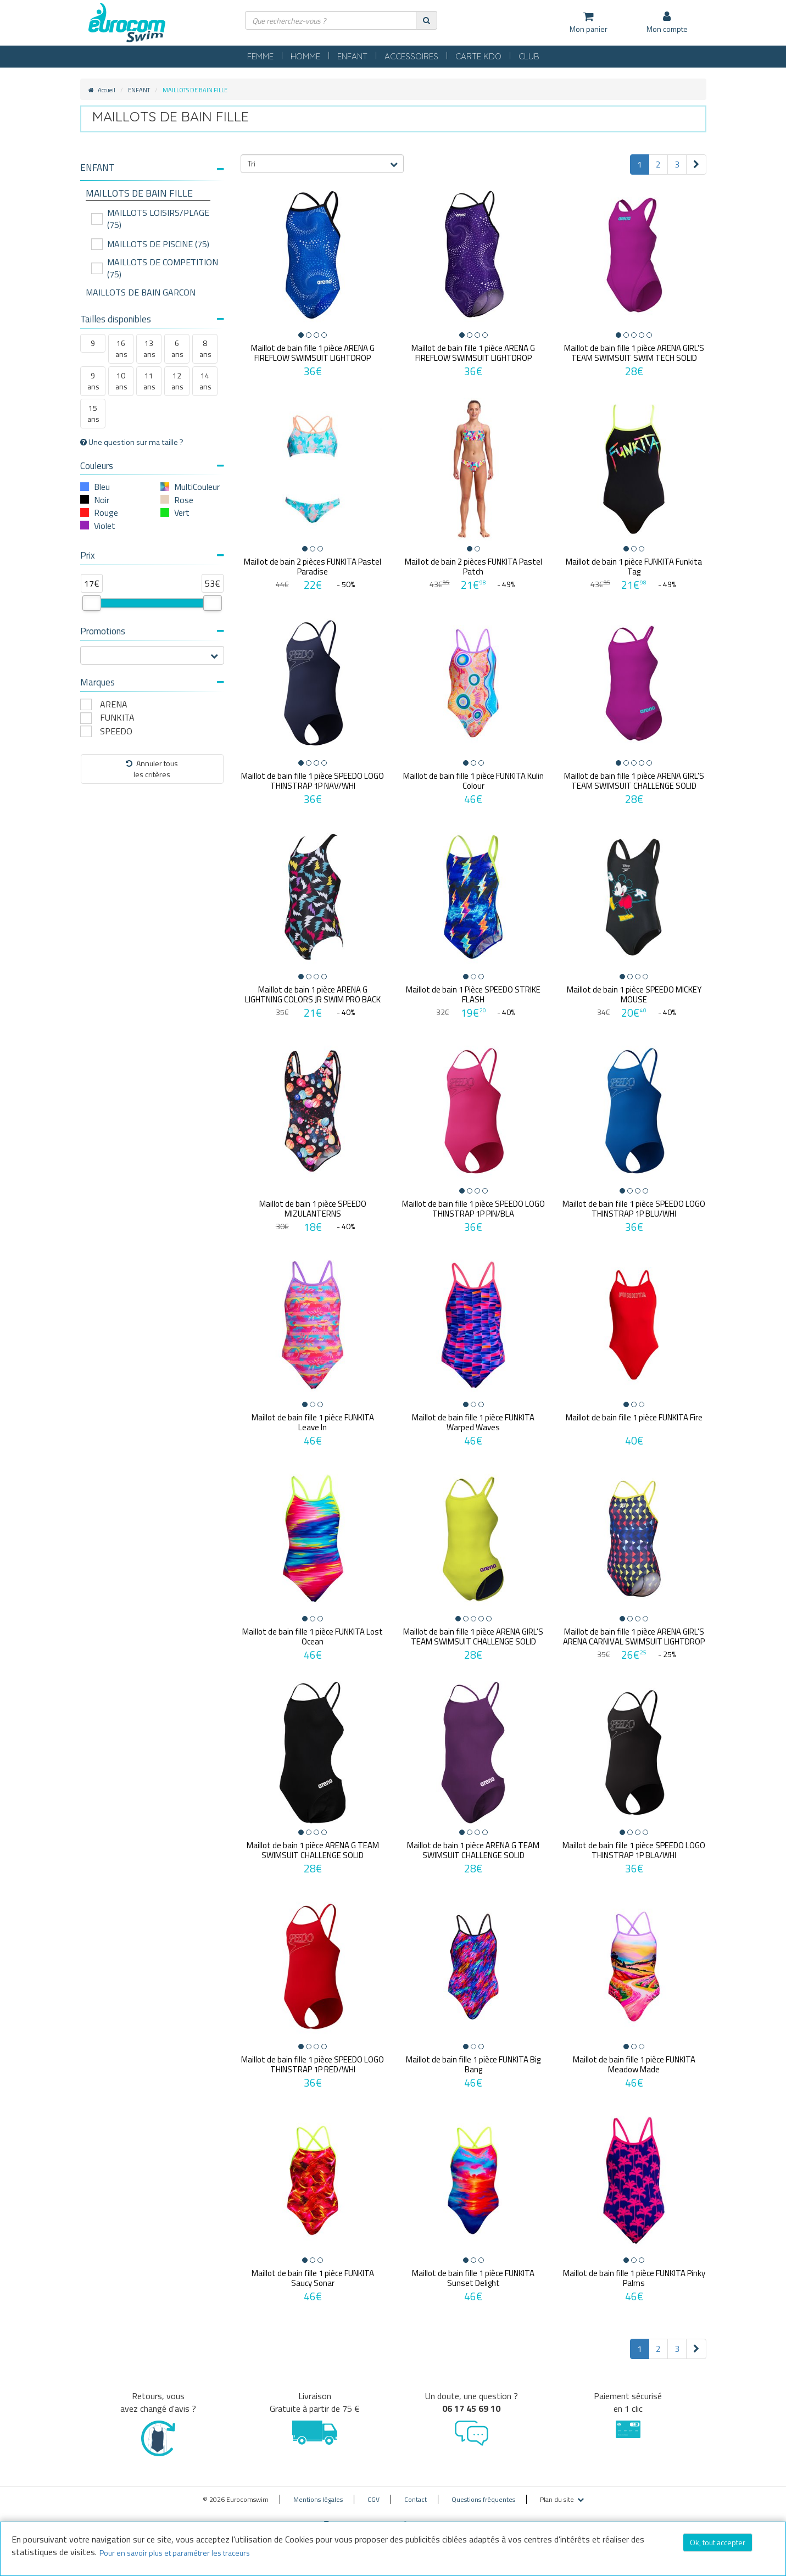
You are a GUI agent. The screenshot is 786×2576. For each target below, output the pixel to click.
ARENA (113, 704)
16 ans (121, 348)
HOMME (305, 56)
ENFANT (352, 56)
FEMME (260, 56)
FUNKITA (117, 717)
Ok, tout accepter (717, 2542)
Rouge (106, 512)
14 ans (205, 381)
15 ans (93, 413)
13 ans (149, 348)
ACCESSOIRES (411, 56)
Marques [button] (152, 682)
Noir (101, 499)
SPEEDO (116, 731)
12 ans (177, 381)
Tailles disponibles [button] (152, 319)
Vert (181, 512)
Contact (415, 2499)
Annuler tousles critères (152, 768)
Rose (183, 499)
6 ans (177, 348)
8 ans (205, 348)
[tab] (152, 172)
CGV (373, 2499)
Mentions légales (318, 2499)
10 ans (121, 381)
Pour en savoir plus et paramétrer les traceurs (174, 2552)
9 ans (93, 381)
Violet (104, 525)
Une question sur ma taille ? (131, 442)
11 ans (149, 381)
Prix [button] (152, 555)
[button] (152, 168)
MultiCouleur (197, 486)
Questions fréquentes (483, 2499)
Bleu (102, 486)
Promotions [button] (152, 631)
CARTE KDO (478, 56)
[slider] (91, 603)
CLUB (529, 56)
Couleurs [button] (152, 465)
